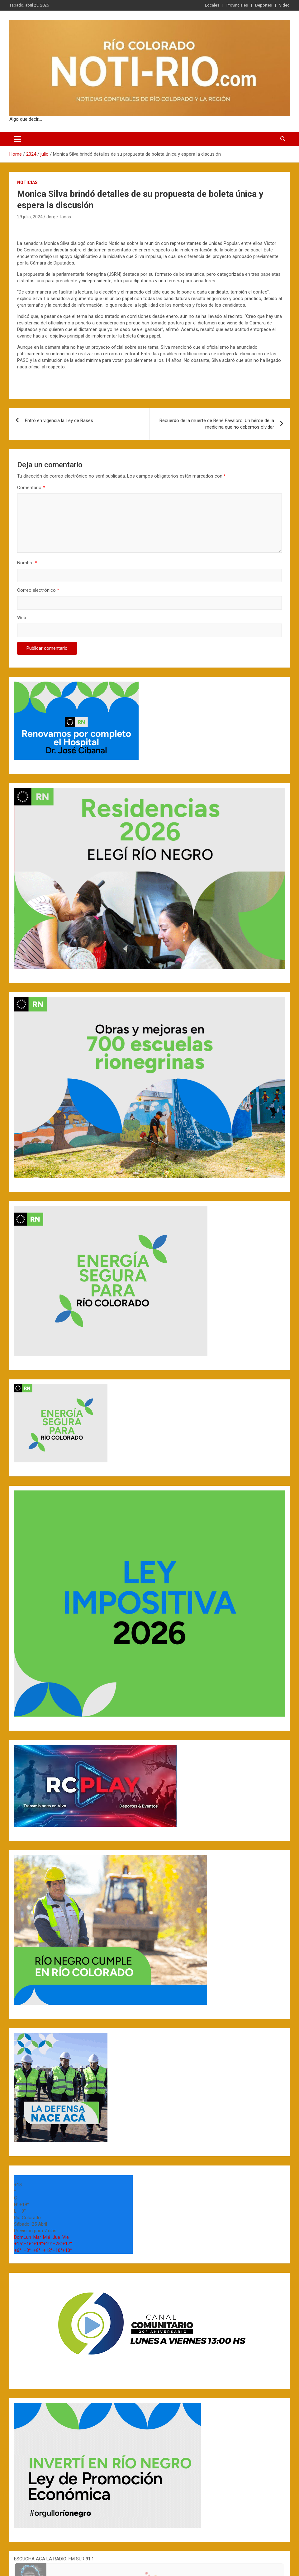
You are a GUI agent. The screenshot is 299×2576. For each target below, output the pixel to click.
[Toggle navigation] (17, 139)
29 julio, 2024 (30, 216)
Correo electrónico (38, 590)
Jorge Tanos (58, 216)
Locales (212, 5)
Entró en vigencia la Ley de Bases (59, 420)
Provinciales (237, 5)
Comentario (31, 487)
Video (284, 5)
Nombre (27, 563)
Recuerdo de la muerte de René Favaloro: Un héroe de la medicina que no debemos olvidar (216, 424)
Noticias (27, 182)
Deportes (263, 5)
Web (21, 617)
